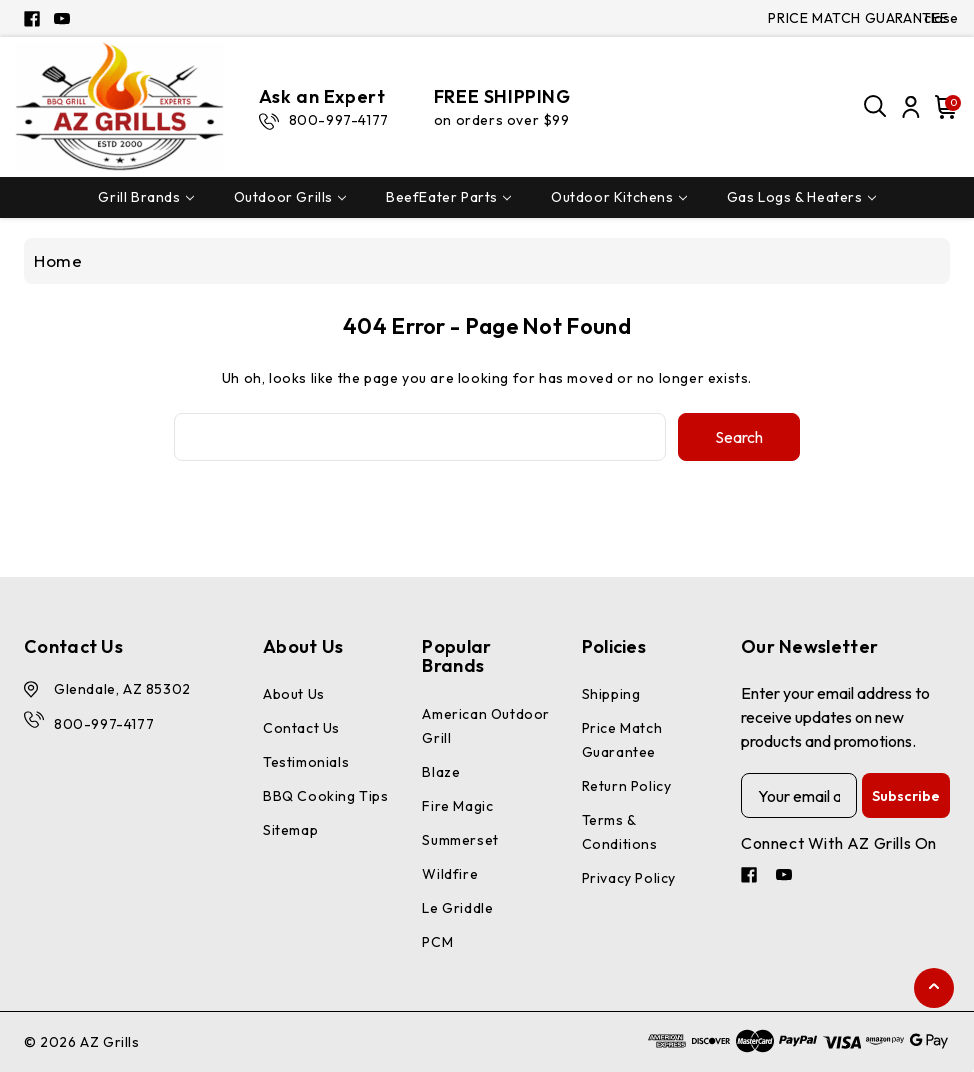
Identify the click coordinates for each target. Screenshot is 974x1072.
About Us (294, 694)
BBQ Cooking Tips (326, 796)
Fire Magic (457, 806)
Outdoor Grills (290, 197)
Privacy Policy (629, 878)
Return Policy (627, 786)
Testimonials (306, 762)
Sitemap (290, 830)
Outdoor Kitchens (619, 197)
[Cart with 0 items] (943, 107)
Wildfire (450, 874)
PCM (437, 942)
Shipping (611, 694)
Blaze (441, 772)
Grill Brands (145, 197)
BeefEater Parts (448, 197)
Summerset (460, 840)
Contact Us (301, 728)
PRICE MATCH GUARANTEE (858, 18)
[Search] (876, 107)
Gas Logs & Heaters (801, 197)
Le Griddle (457, 908)
